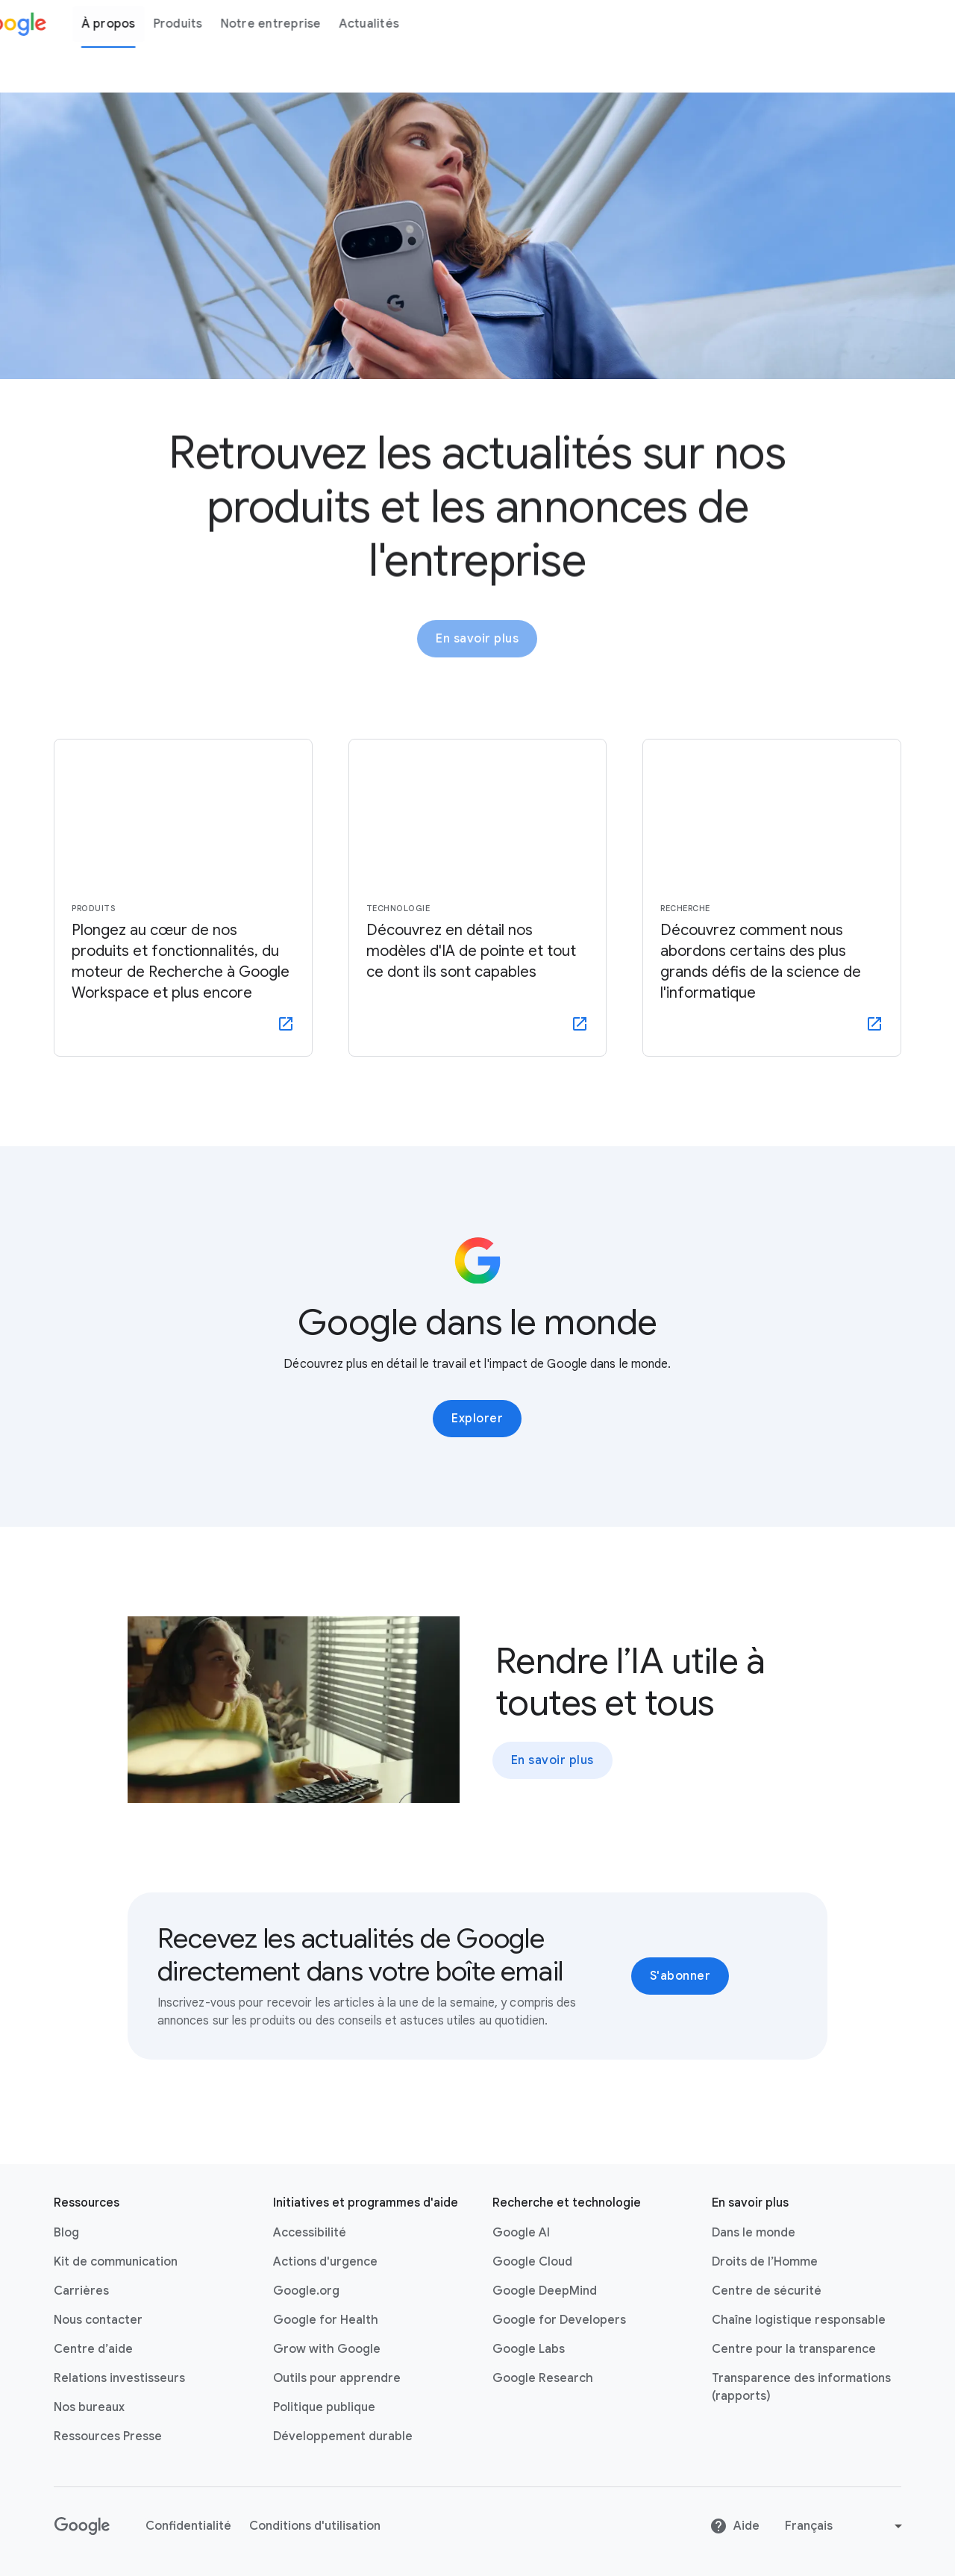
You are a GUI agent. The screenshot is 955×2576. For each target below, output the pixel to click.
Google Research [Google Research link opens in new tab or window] (542, 2378)
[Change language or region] (845, 2526)
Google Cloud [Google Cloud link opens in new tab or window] (532, 2261)
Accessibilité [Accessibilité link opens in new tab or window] (309, 2232)
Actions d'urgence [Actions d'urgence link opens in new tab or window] (325, 2261)
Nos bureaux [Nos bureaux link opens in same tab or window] (89, 2407)
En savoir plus (477, 646)
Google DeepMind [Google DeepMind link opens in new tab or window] (544, 2290)
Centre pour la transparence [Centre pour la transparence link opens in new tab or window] (794, 2349)
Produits (218, 23)
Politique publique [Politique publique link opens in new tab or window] (324, 2407)
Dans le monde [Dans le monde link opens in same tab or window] (753, 2232)
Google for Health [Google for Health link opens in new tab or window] (325, 2320)
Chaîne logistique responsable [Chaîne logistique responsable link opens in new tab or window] (799, 2320)
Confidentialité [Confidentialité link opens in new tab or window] (188, 2526)
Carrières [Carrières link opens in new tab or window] (81, 2290)
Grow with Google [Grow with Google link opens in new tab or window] (327, 2349)
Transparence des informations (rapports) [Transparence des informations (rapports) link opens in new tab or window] (801, 2387)
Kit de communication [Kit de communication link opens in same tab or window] (116, 2261)
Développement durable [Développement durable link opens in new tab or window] (343, 2436)
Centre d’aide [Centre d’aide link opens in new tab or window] (93, 2349)
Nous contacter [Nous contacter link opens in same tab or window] (98, 2320)
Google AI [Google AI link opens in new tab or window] (521, 2232)
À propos (149, 23)
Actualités (410, 23)
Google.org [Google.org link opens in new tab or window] (306, 2290)
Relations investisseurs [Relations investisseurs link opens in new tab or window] (119, 2378)
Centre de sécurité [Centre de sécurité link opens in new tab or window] (766, 2290)
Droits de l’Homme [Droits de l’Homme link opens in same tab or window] (765, 2261)
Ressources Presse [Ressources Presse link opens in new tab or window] (108, 2436)
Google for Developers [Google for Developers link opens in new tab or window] (559, 2320)
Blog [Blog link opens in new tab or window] (66, 2232)
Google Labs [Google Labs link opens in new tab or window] (528, 2349)
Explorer (477, 1418)
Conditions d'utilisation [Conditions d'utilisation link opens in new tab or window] (315, 2526)
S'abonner (680, 1976)
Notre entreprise (311, 23)
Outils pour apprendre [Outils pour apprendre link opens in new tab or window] (337, 2378)
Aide (735, 2526)
